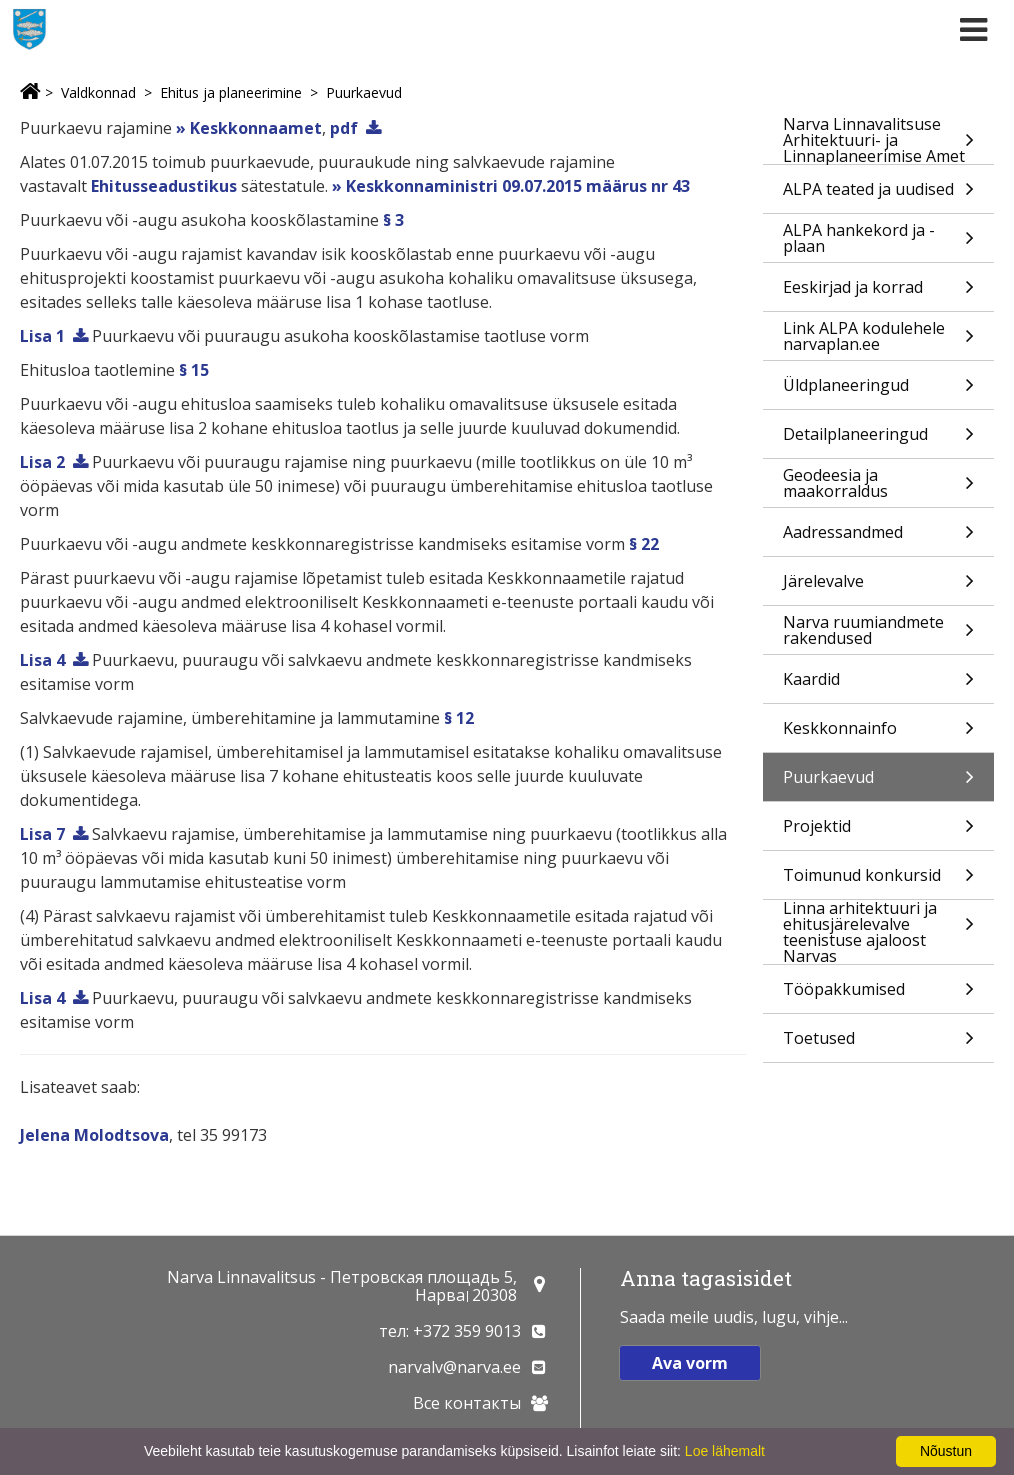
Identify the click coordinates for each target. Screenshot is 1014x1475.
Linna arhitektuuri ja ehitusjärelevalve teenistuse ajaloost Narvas (878, 932)
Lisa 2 (42, 462)
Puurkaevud (364, 92)
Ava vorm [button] (690, 1363)
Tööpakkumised (878, 995)
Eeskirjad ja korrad (878, 293)
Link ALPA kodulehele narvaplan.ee (878, 338)
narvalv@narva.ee (454, 1367)
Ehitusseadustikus (164, 186)
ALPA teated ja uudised (878, 195)
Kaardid (878, 685)
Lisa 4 (42, 660)
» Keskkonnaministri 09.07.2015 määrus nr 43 (511, 186)
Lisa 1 (42, 336)
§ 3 (393, 220)
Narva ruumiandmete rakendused (878, 632)
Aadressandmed (878, 538)
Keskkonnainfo (878, 734)
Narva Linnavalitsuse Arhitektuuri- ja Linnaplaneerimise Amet (878, 140)
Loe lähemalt (725, 1451)
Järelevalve (878, 587)
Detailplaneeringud (878, 440)
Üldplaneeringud (878, 391)
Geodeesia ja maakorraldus (878, 485)
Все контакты (467, 1403)
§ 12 (459, 718)
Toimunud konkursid (878, 881)
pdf (344, 128)
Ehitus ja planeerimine (231, 92)
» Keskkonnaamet (249, 128)
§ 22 (644, 544)
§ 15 (194, 370)
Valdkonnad (98, 92)
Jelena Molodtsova (94, 1135)
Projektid (878, 832)
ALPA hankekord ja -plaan (878, 240)
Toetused (878, 1044)
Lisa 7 (42, 834)
